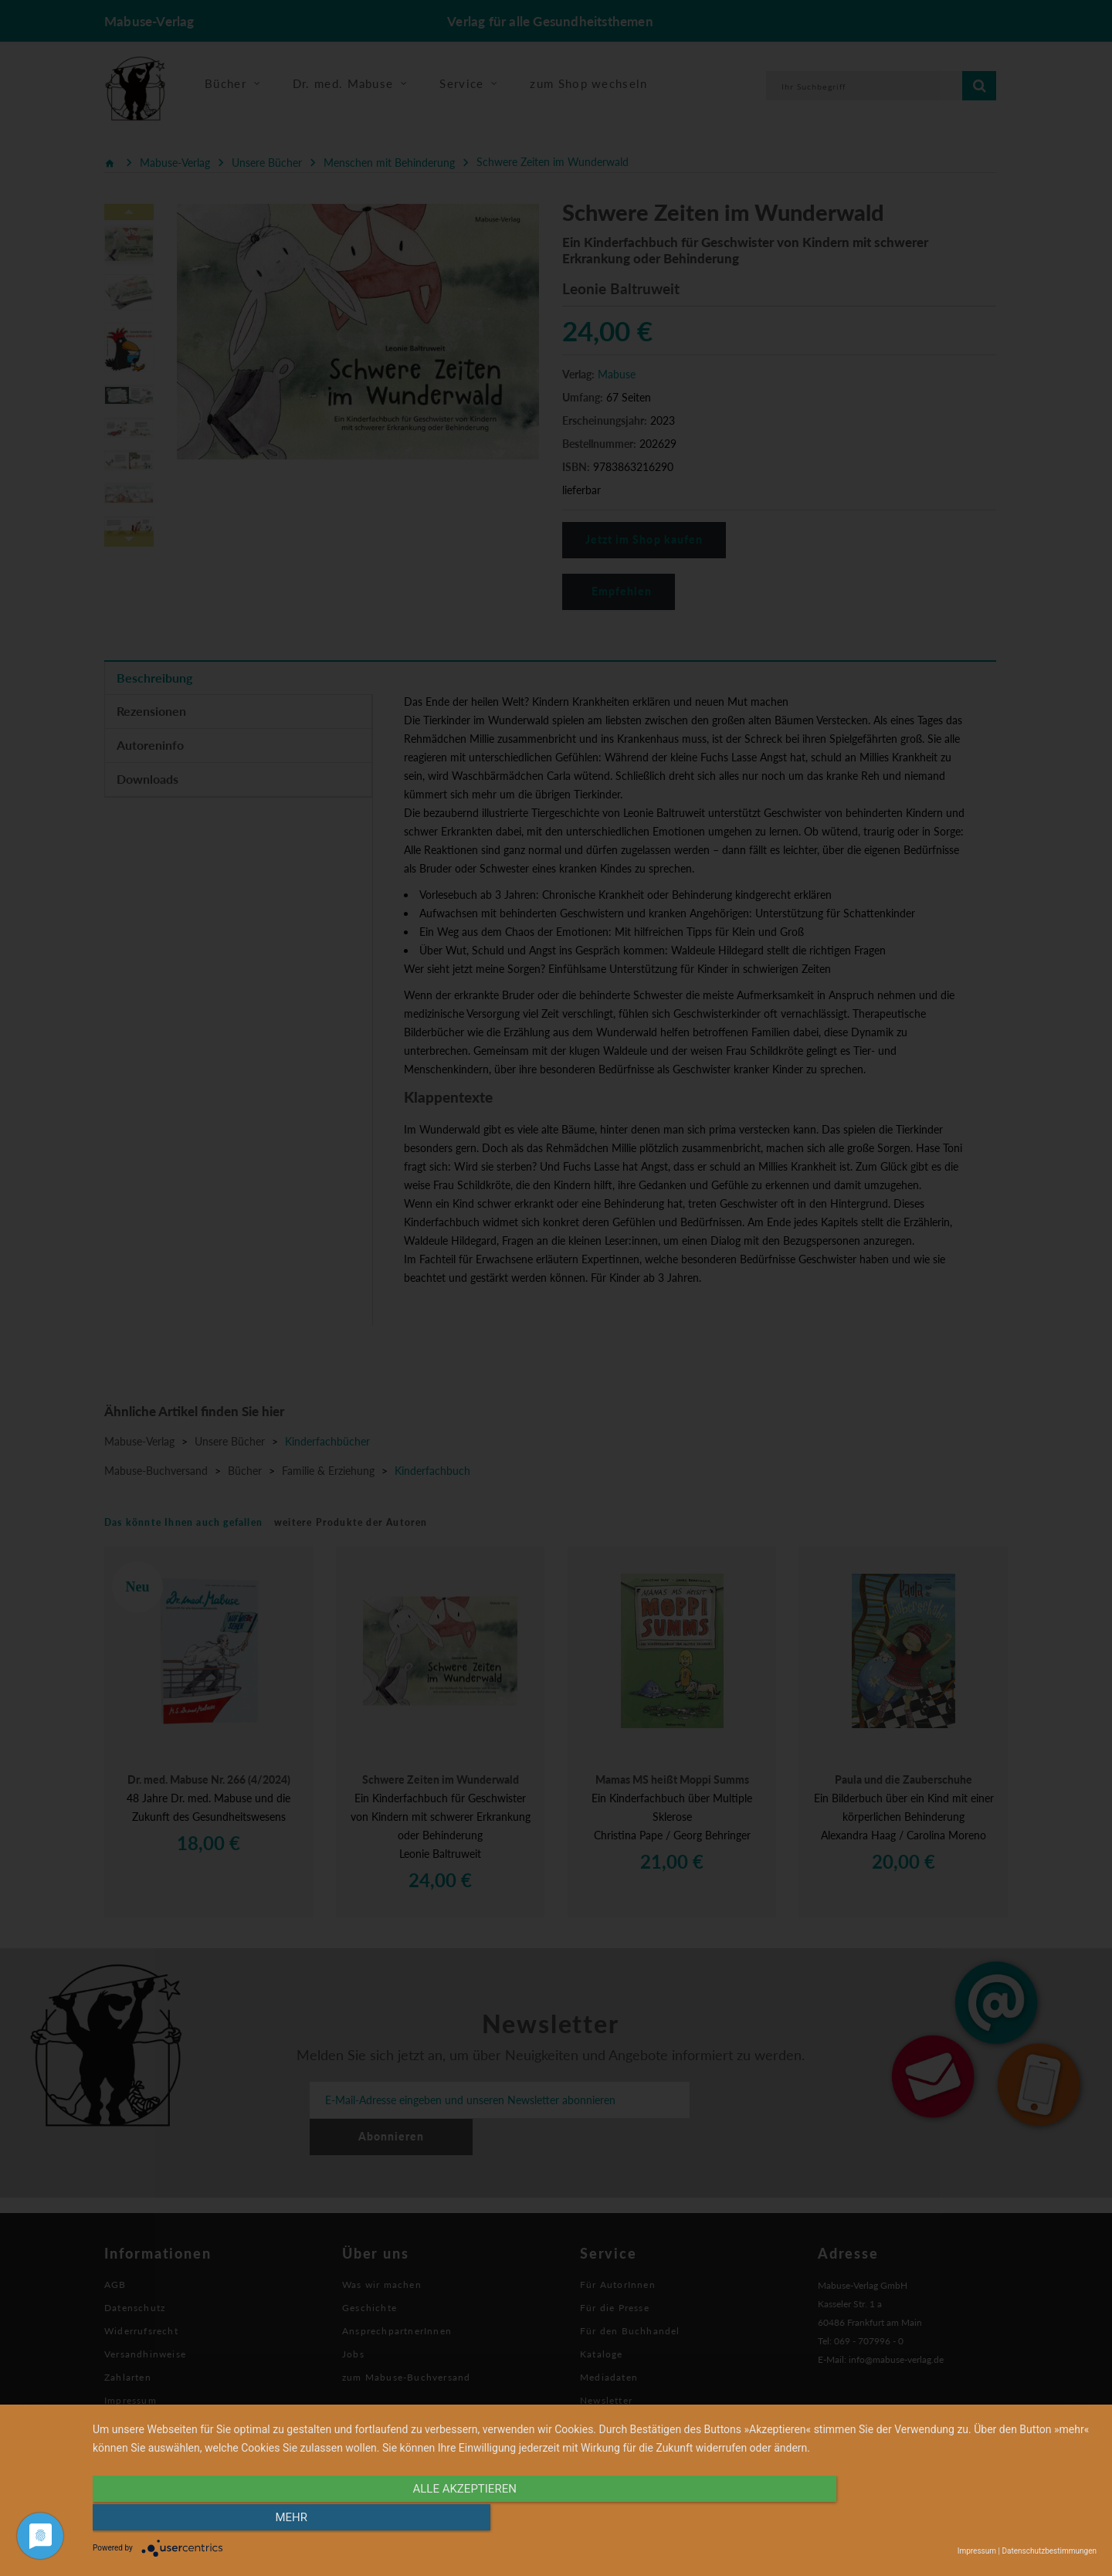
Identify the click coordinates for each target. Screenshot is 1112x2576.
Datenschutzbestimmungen (1049, 2551)
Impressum (977, 2551)
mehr (946, 2520)
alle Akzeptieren (444, 2520)
